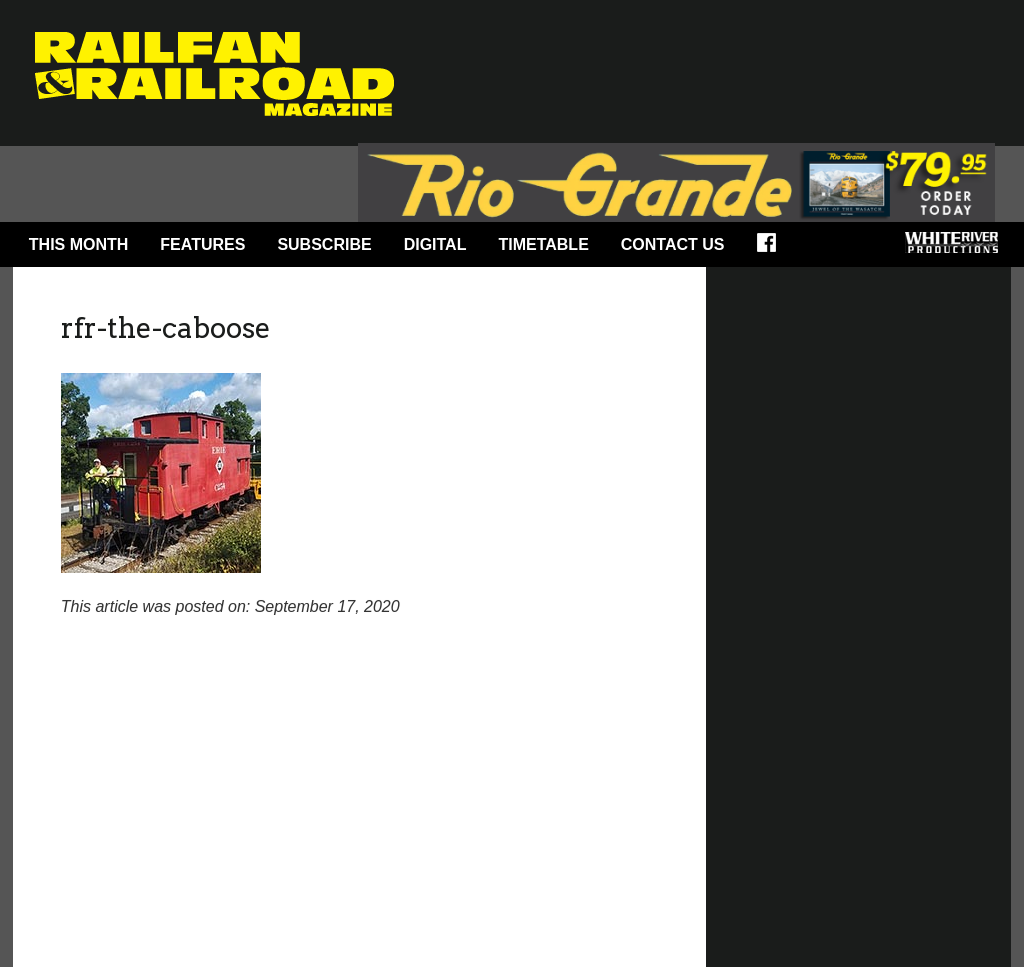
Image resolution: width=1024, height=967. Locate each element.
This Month (79, 244)
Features (202, 244)
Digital (435, 244)
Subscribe (324, 244)
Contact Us (673, 244)
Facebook (773, 249)
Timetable (543, 244)
